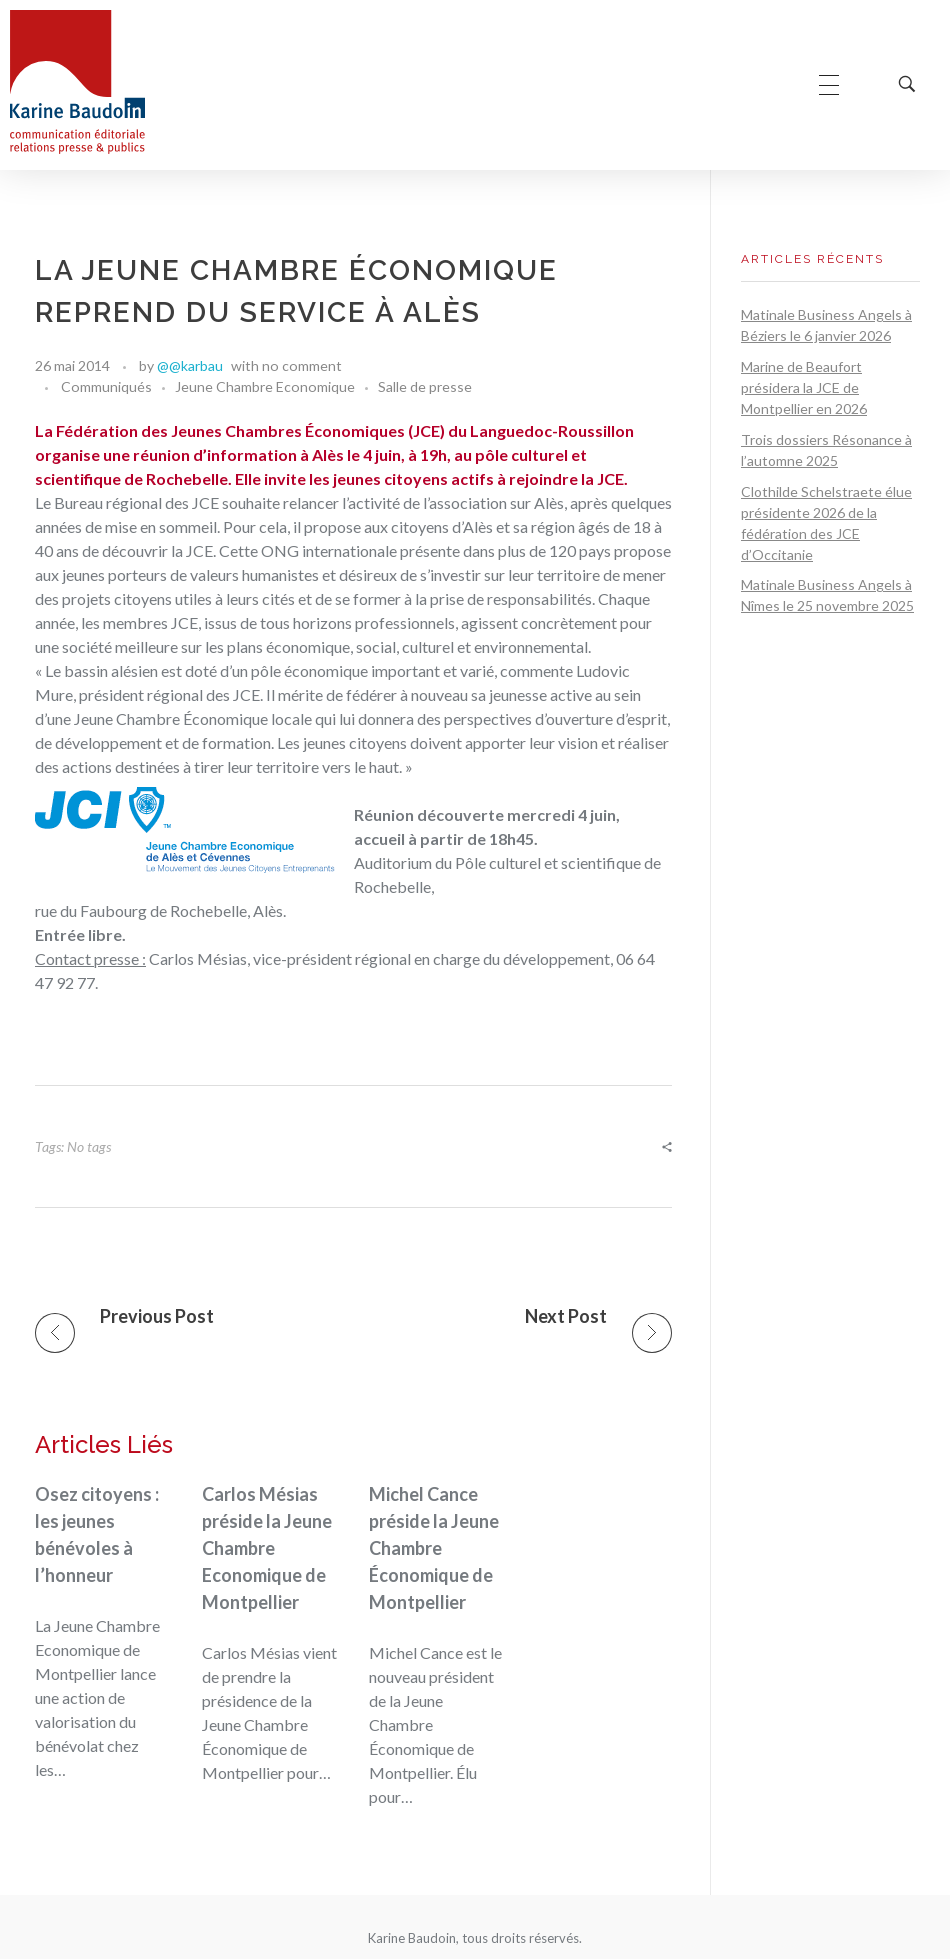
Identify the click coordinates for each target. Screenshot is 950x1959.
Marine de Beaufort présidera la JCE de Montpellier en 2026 (804, 387)
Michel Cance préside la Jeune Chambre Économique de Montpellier (434, 1548)
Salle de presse (425, 386)
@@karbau (190, 365)
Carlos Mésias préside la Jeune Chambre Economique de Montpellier (267, 1548)
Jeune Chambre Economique (265, 386)
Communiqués (106, 386)
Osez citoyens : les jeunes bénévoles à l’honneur (97, 1534)
